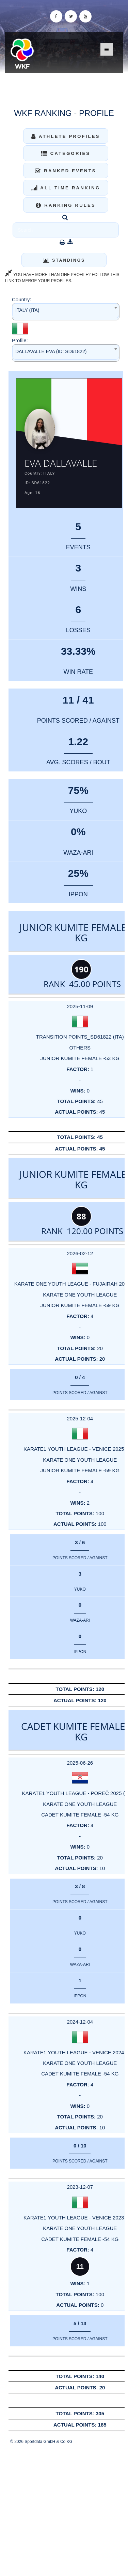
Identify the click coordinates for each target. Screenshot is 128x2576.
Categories (66, 153)
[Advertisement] (64, 2510)
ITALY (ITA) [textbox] (27, 310)
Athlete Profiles (65, 136)
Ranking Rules (66, 205)
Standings (64, 260)
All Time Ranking (65, 187)
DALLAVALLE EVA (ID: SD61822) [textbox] (50, 351)
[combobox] (65, 311)
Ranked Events (65, 170)
